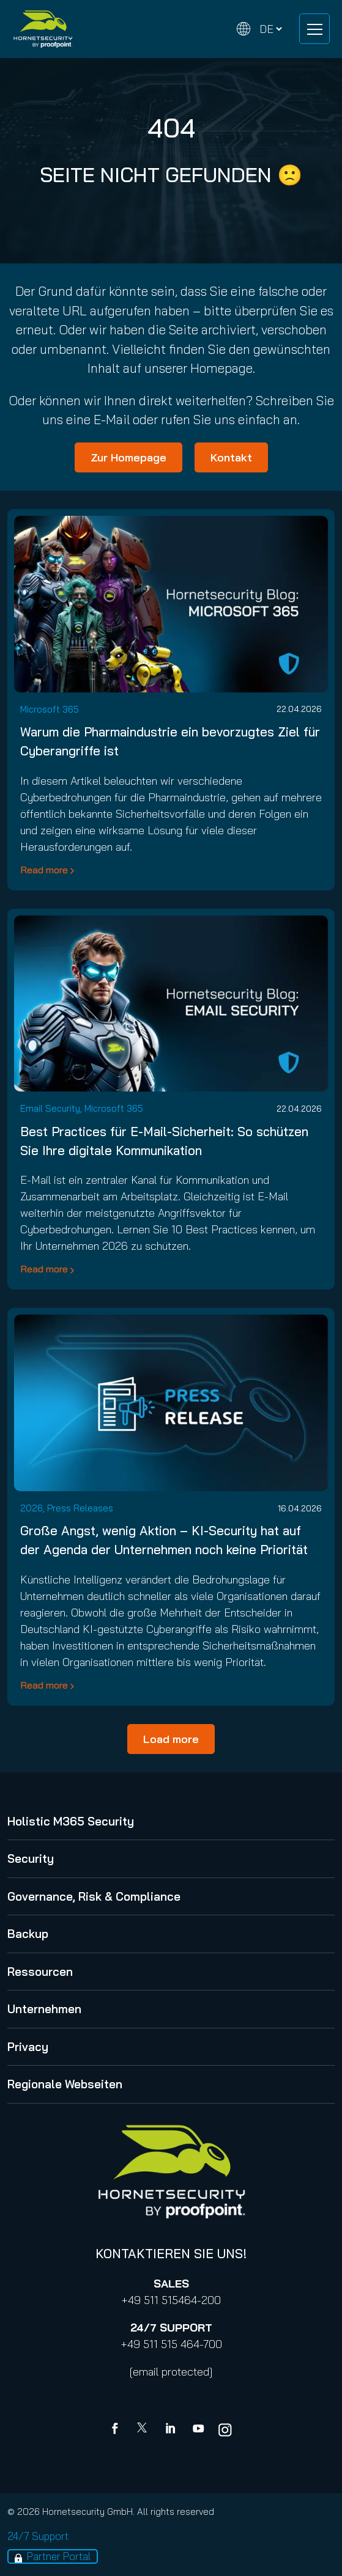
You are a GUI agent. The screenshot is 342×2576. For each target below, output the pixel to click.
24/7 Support (38, 2536)
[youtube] (198, 2430)
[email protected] (171, 2372)
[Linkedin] (171, 2430)
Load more (171, 1739)
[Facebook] (117, 2430)
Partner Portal (59, 2556)
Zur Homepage (128, 457)
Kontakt (231, 457)
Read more (44, 870)
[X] (144, 2430)
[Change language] (259, 29)
